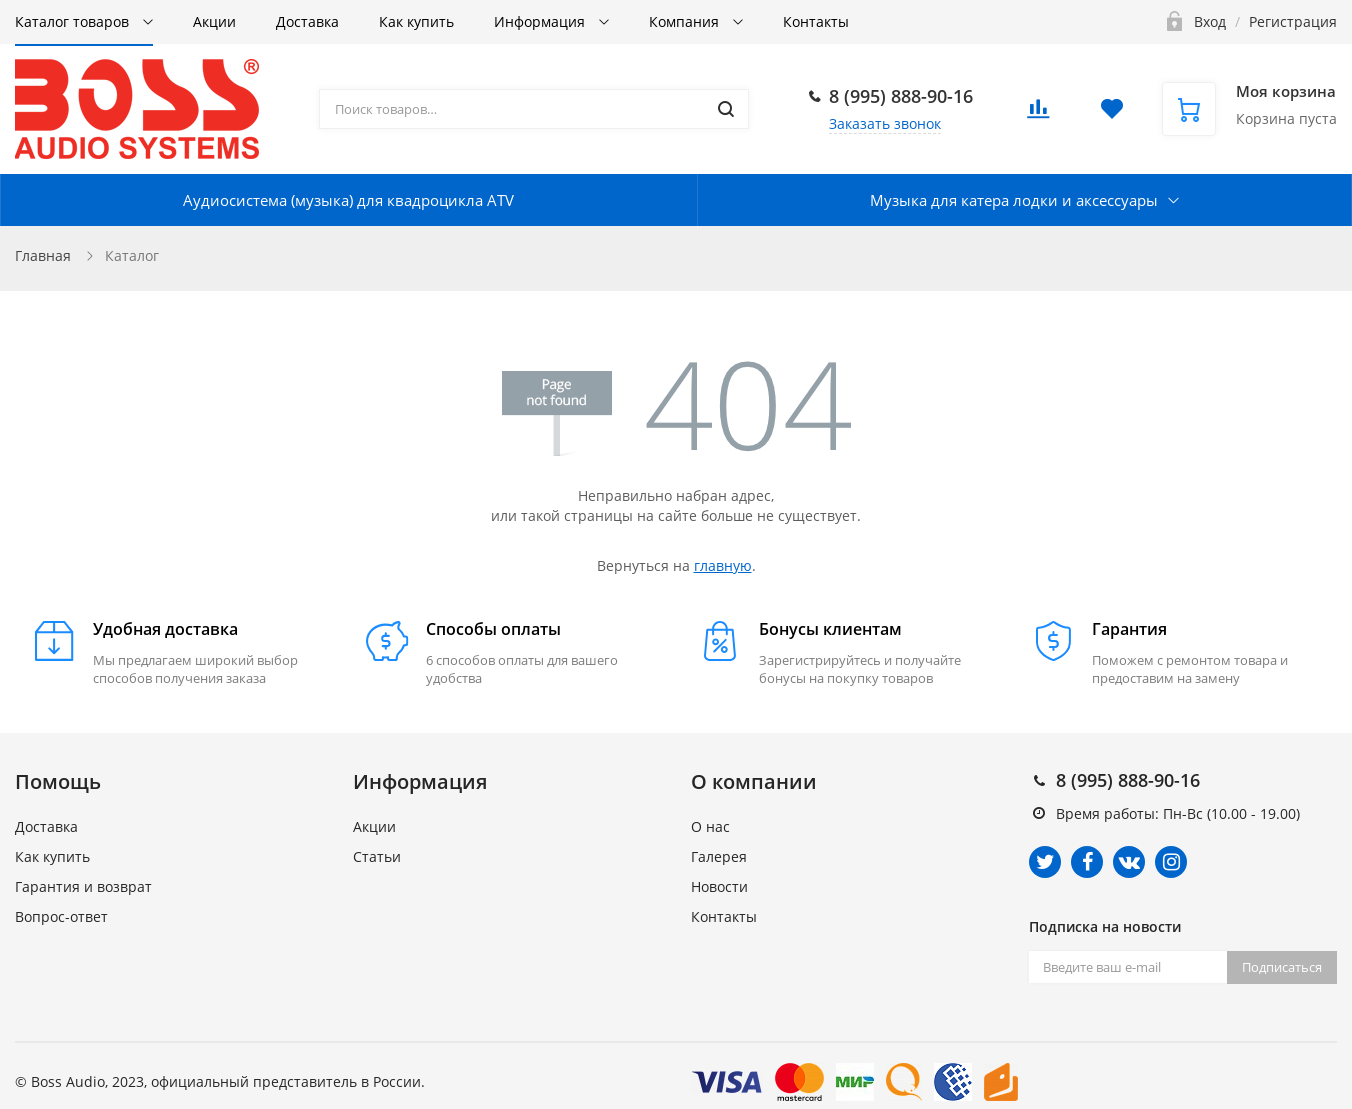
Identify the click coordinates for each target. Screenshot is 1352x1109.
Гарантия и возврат (83, 886)
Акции (214, 21)
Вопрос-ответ (61, 916)
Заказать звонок (885, 123)
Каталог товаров (74, 21)
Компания (686, 21)
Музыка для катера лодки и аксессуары (1014, 200)
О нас (710, 826)
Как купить (416, 21)
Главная (43, 255)
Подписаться (1282, 967)
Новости (719, 886)
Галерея (719, 856)
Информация (541, 21)
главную (723, 565)
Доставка (307, 21)
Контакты (816, 21)
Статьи (377, 856)
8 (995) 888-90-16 (901, 96)
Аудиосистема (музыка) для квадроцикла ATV (348, 200)
